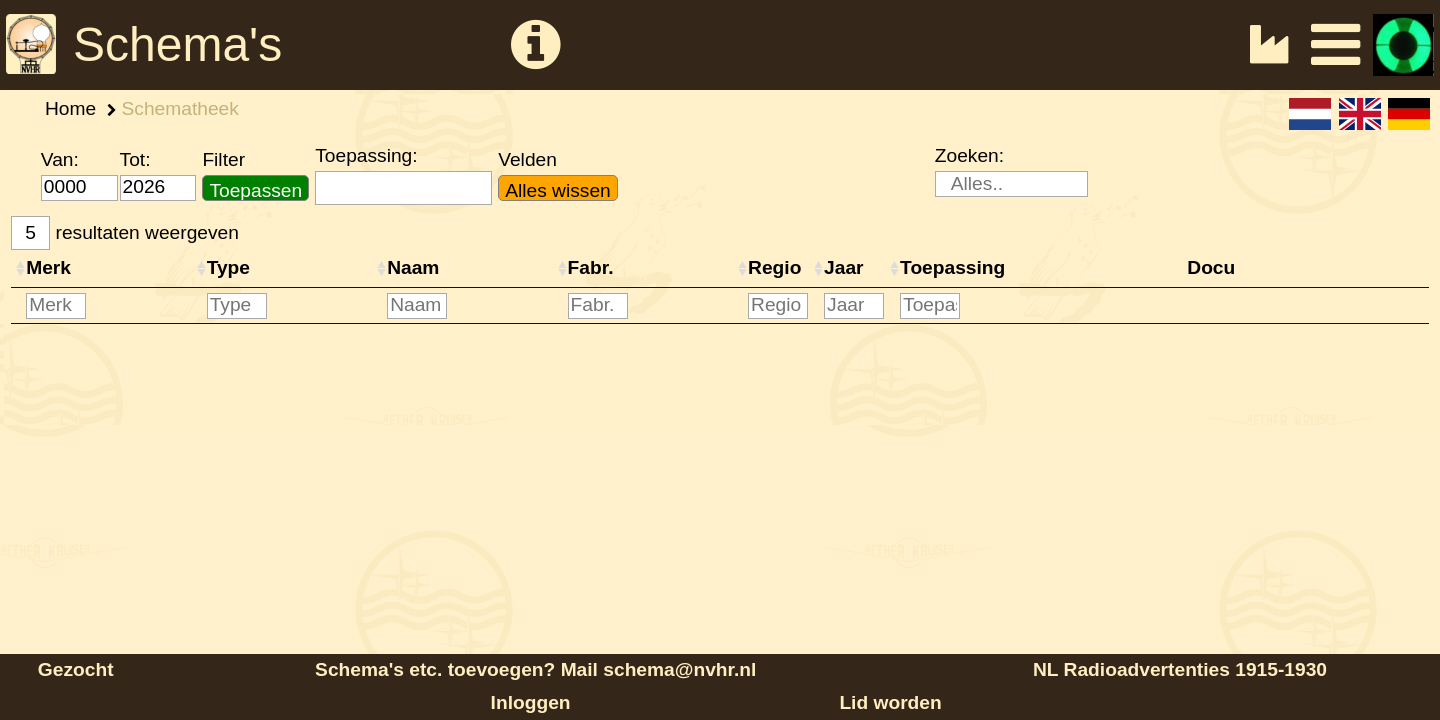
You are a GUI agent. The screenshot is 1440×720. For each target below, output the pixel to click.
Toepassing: (366, 155)
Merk (48, 267)
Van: (60, 159)
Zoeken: (969, 155)
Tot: (135, 159)
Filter (223, 159)
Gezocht (76, 669)
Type (228, 267)
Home (70, 108)
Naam (413, 267)
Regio (774, 267)
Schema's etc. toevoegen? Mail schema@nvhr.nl (535, 669)
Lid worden (890, 702)
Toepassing (952, 267)
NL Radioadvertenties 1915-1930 (1180, 669)
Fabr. (591, 267)
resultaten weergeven (125, 233)
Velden (527, 159)
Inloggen (531, 702)
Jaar (843, 267)
